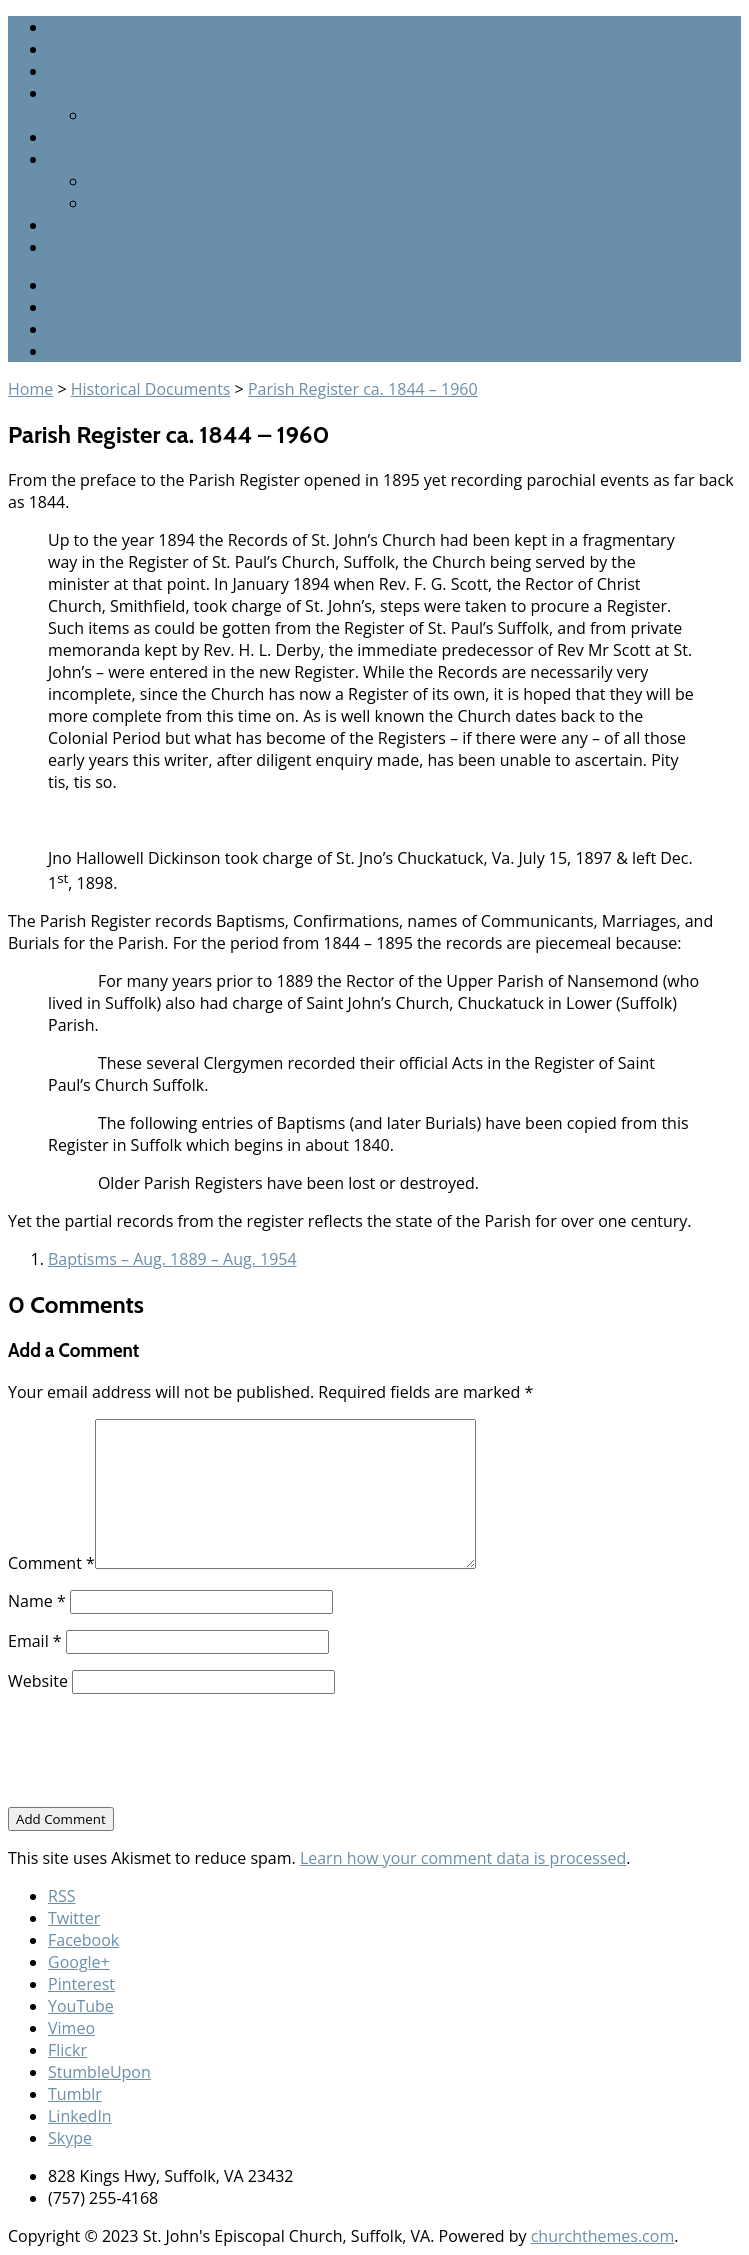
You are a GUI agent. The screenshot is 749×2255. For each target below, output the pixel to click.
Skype (70, 2138)
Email (35, 1641)
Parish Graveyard (112, 93)
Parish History (100, 159)
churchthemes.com (603, 2236)
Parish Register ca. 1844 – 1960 (363, 389)
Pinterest (81, 1984)
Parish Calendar (107, 137)
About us (81, 247)
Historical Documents (151, 389)
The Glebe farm (145, 203)
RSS (61, 285)
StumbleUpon (99, 2072)
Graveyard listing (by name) (189, 115)
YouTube (81, 2006)
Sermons (81, 71)
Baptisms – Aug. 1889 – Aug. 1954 (172, 1259)
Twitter (74, 307)
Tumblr (75, 2094)
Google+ (79, 351)
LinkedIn (80, 2116)
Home (70, 27)
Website (38, 1681)
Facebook (83, 329)
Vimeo (71, 2028)
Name (37, 1601)
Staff (65, 49)
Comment (51, 1563)
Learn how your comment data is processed (463, 1858)
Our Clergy (127, 181)
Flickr (67, 2050)
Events (72, 225)
